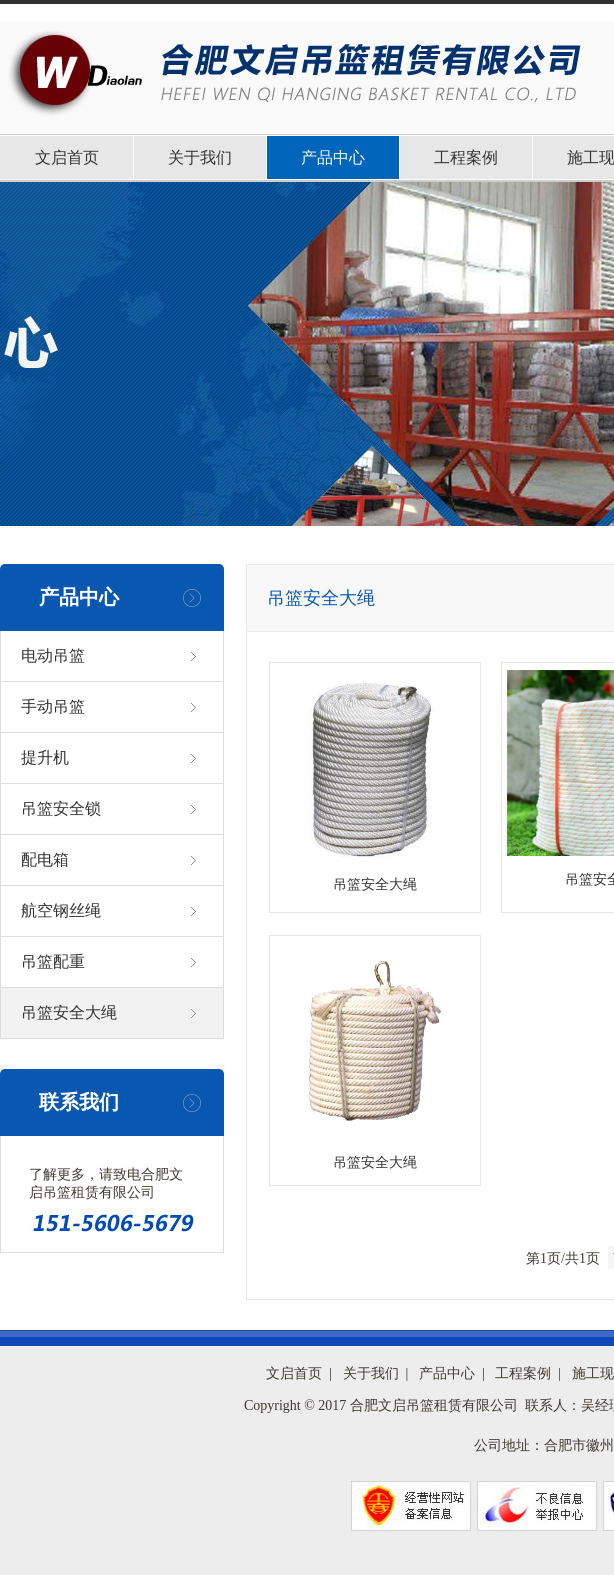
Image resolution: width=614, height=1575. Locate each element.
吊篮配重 (53, 961)
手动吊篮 (53, 706)
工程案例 (466, 157)
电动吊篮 (53, 655)
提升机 (45, 757)
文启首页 (67, 157)
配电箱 (45, 859)
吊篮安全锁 (61, 808)
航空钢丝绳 (61, 910)
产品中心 (333, 157)
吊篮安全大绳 (69, 1012)
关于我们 (200, 157)
